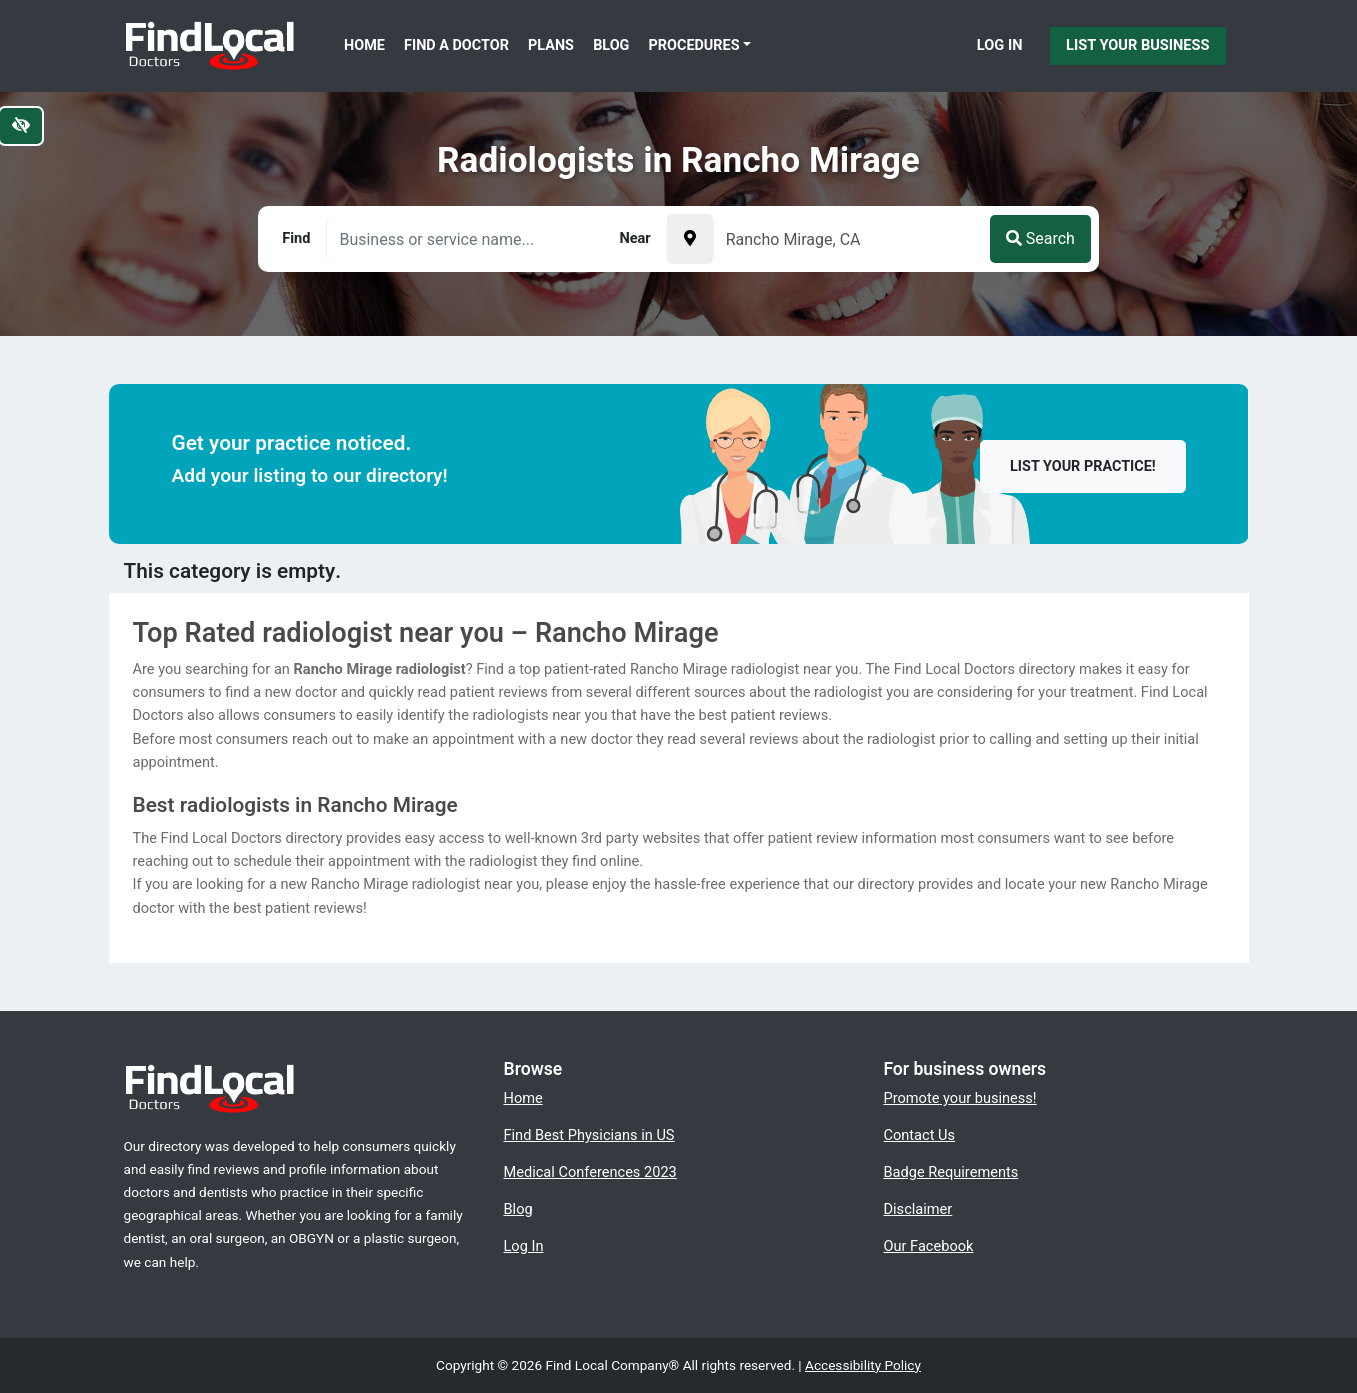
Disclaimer (918, 1209)
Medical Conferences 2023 (590, 1172)
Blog (611, 45)
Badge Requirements (951, 1172)
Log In (1000, 45)
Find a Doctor (456, 45)
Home (364, 45)
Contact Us (920, 1135)
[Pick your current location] (690, 239)
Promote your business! (960, 1098)
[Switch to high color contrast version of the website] (21, 126)
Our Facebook (929, 1246)
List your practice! (1083, 466)
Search (1040, 238)
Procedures (694, 45)
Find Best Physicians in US (589, 1135)
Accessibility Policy (863, 1365)
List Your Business (1137, 45)
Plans (551, 45)
